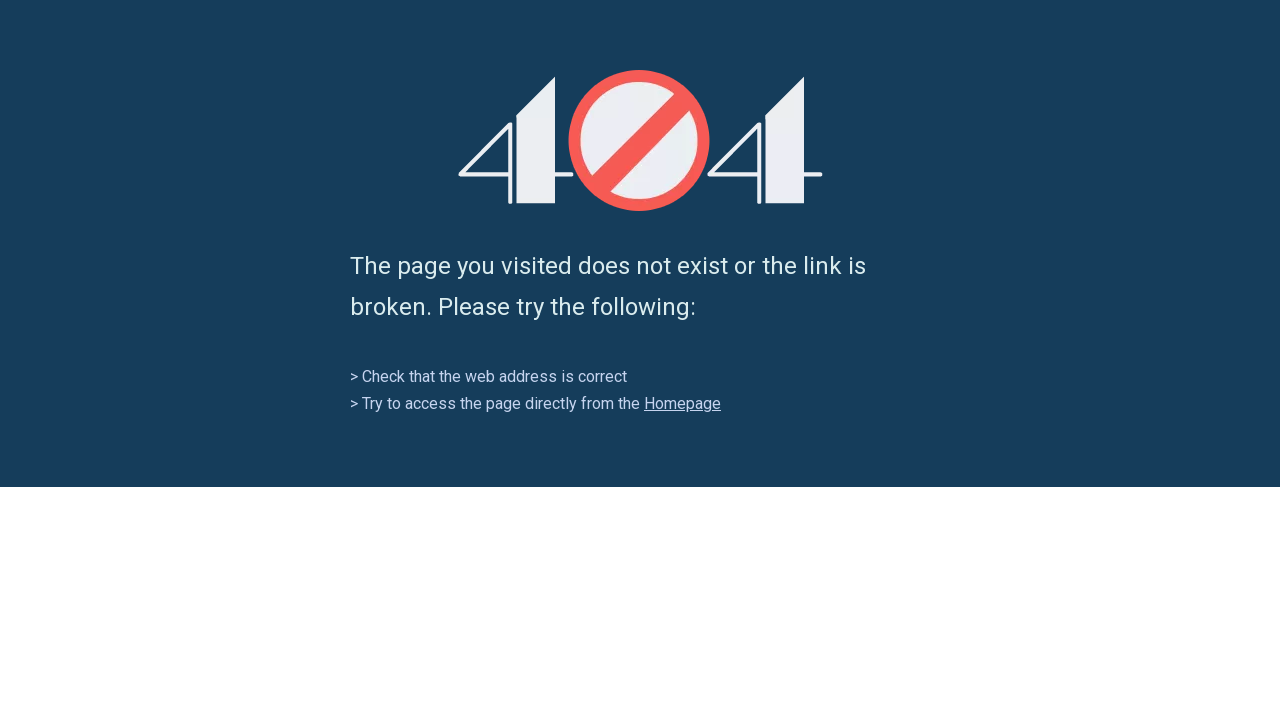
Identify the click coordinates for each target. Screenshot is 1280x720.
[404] (640, 140)
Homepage (682, 403)
